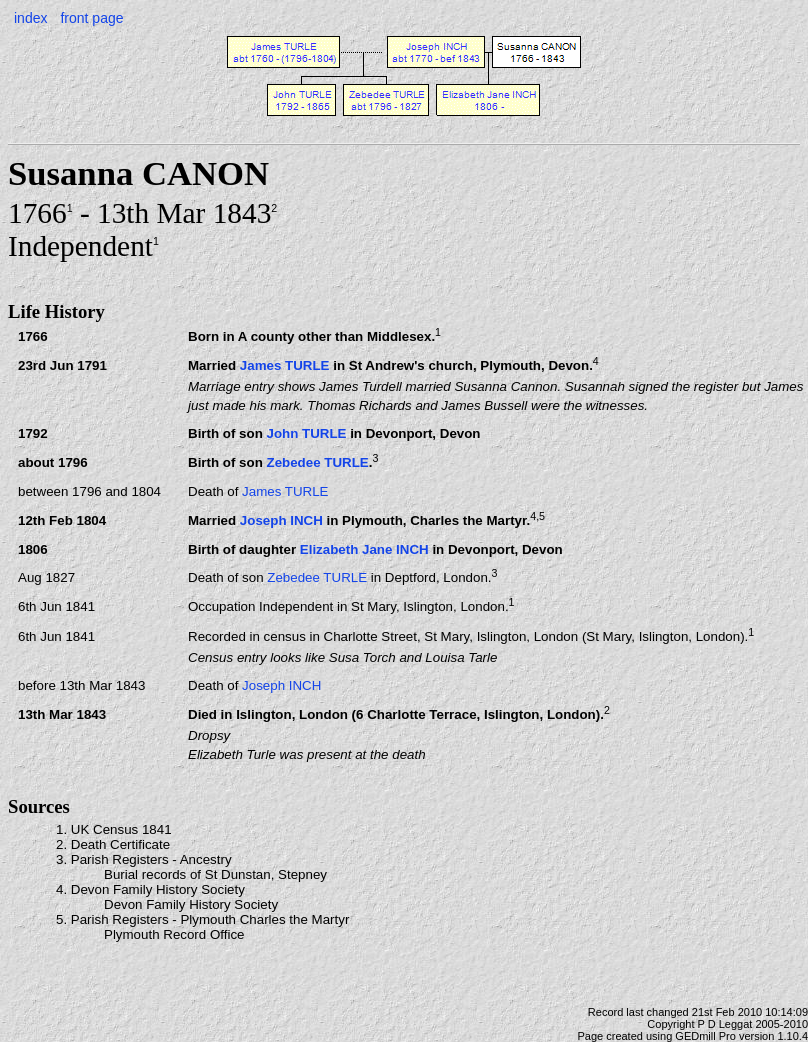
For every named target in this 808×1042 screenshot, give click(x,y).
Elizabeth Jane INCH (364, 549)
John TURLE (306, 433)
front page (91, 18)
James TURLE (285, 365)
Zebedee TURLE (317, 462)
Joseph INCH (281, 520)
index (30, 18)
